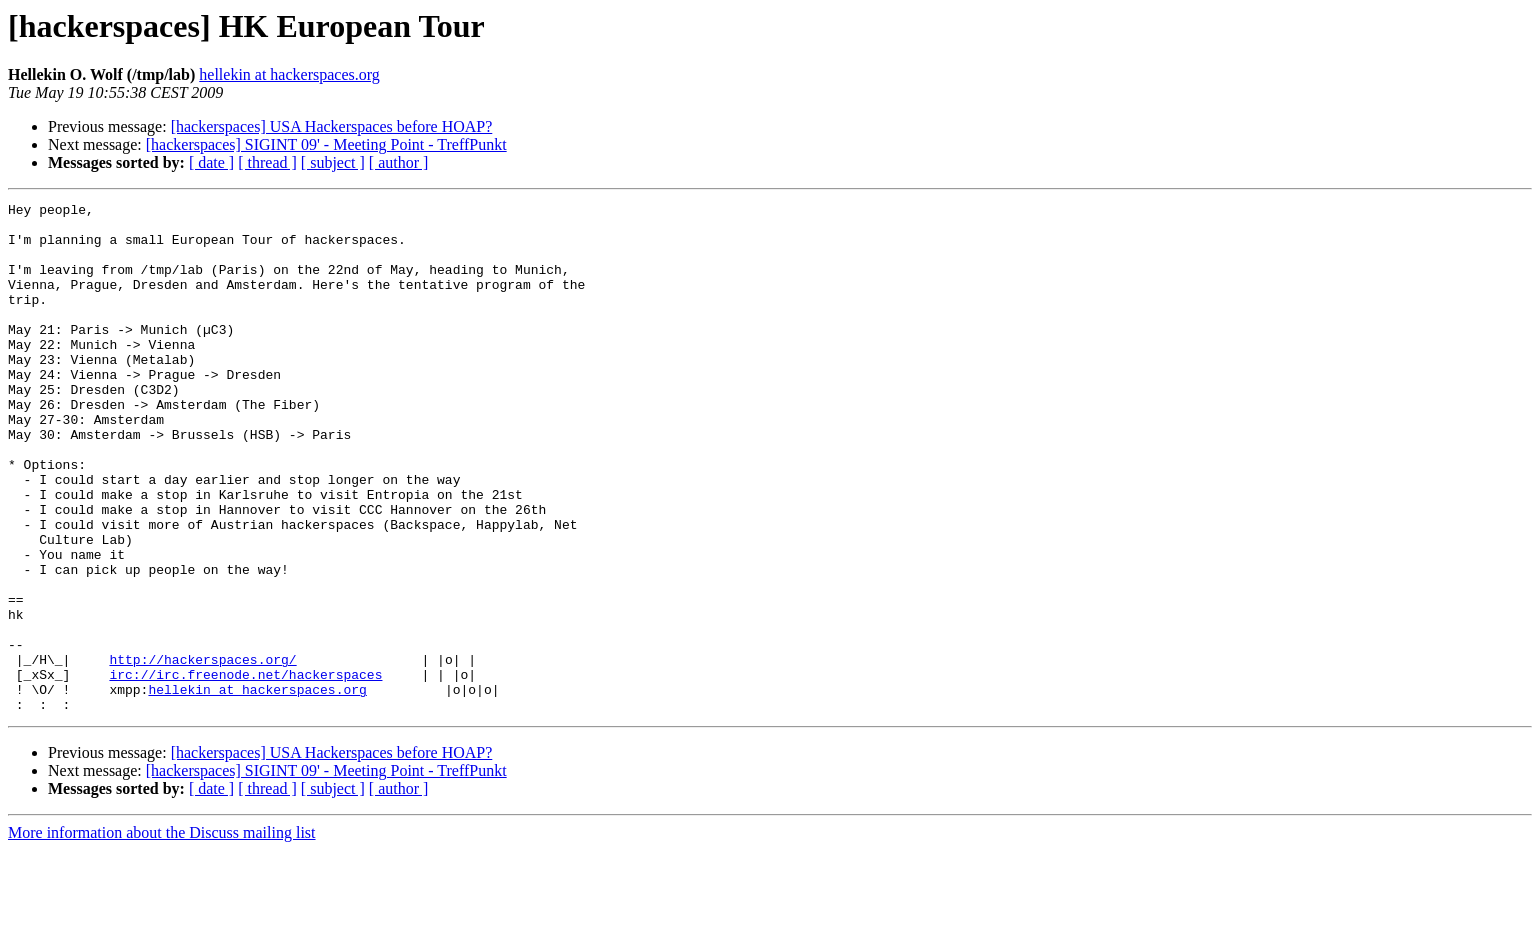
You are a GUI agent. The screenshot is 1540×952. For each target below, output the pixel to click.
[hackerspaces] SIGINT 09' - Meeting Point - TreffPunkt (326, 144)
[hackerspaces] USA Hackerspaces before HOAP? (332, 126)
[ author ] (399, 162)
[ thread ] (267, 162)
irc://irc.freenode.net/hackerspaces (245, 770)
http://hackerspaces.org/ (202, 752)
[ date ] (211, 162)
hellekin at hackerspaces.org (289, 74)
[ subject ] (333, 162)
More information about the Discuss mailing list (162, 934)
